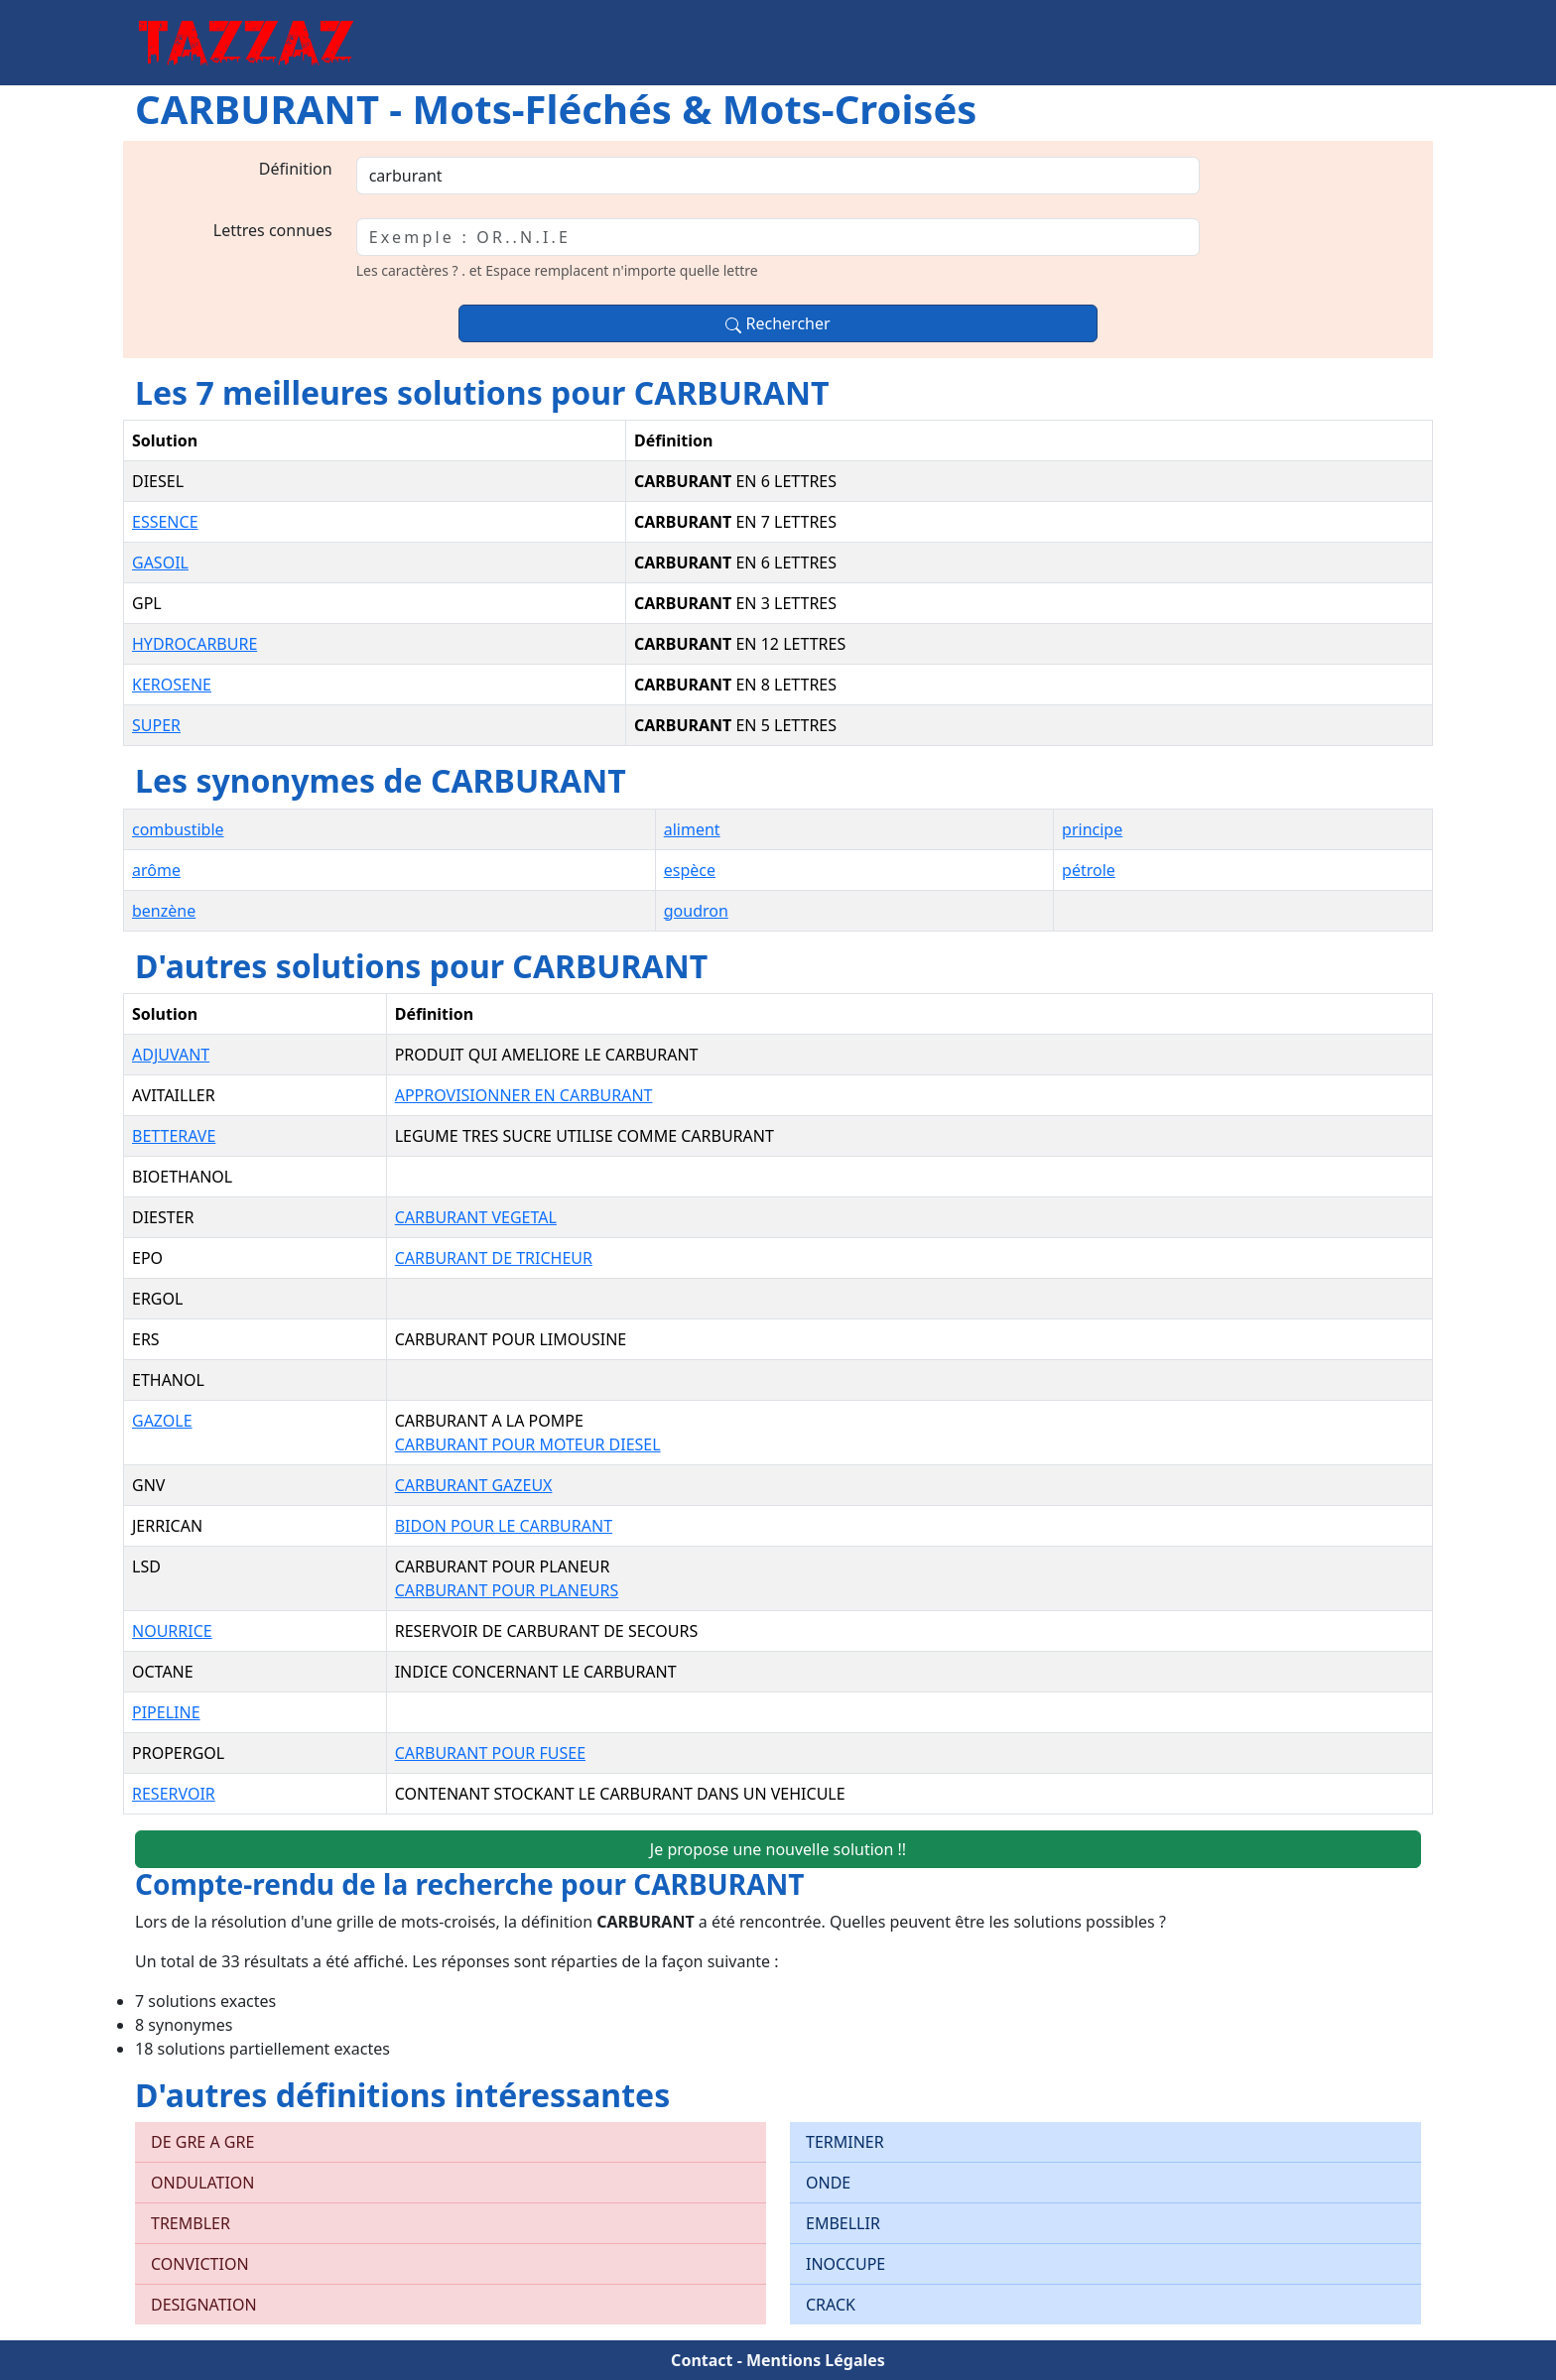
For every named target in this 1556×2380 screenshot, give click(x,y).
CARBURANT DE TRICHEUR (493, 1258)
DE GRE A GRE (202, 2142)
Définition (295, 169)
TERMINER (845, 2142)
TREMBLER (190, 2223)
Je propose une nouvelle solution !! (778, 1849)
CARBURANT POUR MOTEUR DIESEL (528, 1444)
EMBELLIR (843, 2223)
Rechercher (777, 323)
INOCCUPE (845, 2264)
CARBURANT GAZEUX (474, 1485)
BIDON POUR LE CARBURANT (503, 1526)
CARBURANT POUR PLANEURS (507, 1590)
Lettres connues (272, 230)
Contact (701, 2360)
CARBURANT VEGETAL (476, 1217)
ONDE (828, 2182)
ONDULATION (203, 2182)
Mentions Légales (815, 2360)
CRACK (830, 2305)
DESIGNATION (204, 2305)
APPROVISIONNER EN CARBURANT (524, 1095)
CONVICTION (200, 2264)
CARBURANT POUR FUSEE (490, 1753)
